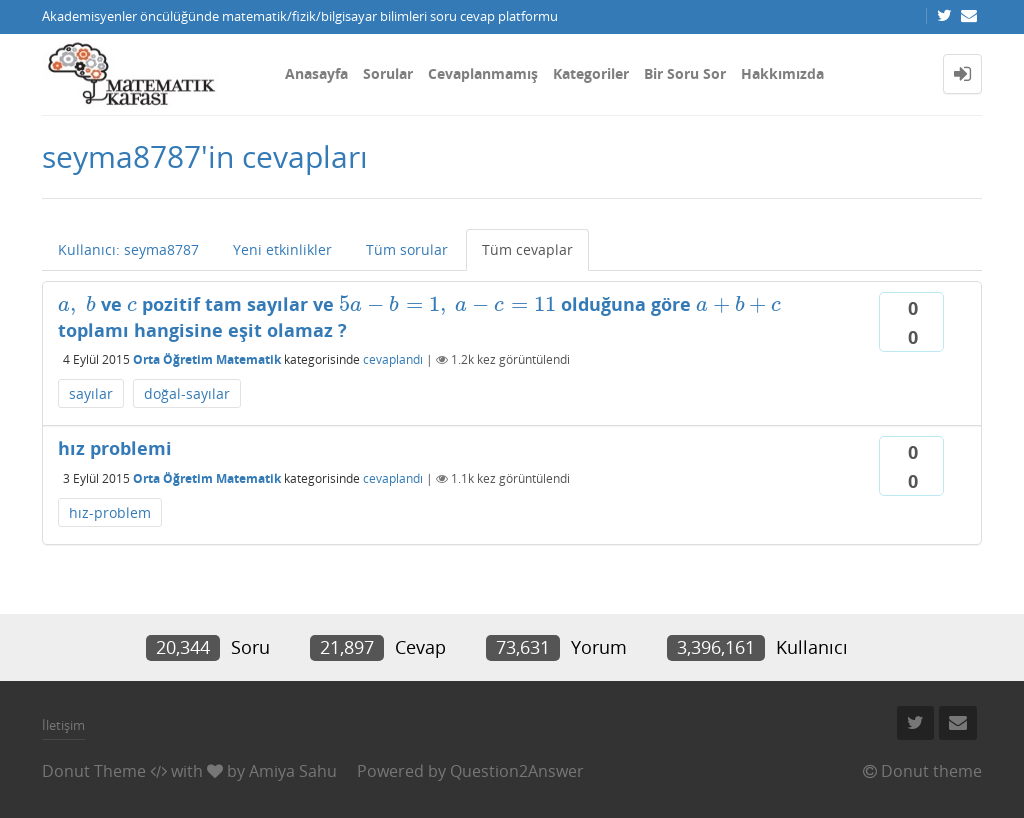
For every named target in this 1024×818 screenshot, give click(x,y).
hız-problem (110, 512)
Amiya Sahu (293, 771)
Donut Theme (94, 771)
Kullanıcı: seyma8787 (128, 249)
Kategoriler (591, 73)
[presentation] (77, 304)
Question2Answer (517, 771)
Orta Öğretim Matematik (207, 359)
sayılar (91, 393)
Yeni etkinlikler (282, 249)
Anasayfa (316, 73)
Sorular (388, 73)
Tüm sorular (407, 249)
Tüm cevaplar (527, 249)
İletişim (63, 725)
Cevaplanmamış (483, 73)
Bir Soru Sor (685, 73)
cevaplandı (393, 359)
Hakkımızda (782, 73)
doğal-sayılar (187, 393)
